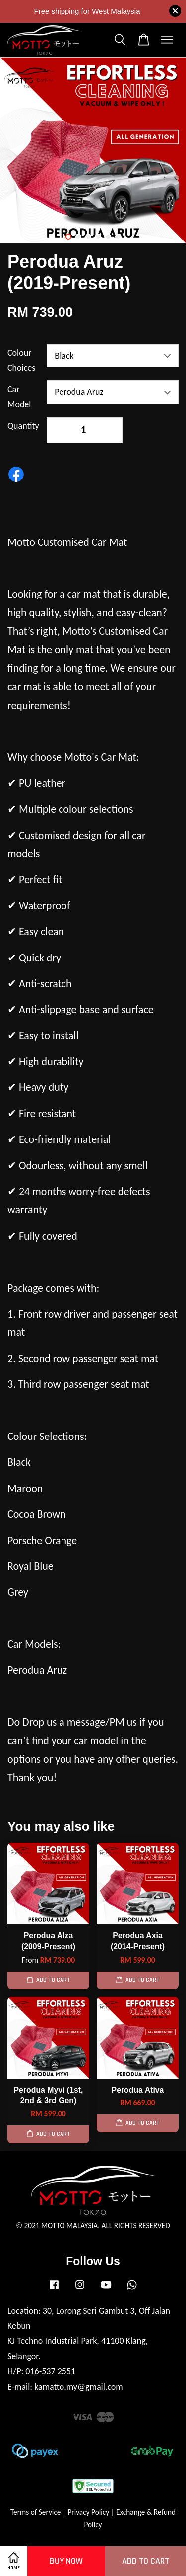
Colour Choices (21, 360)
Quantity (23, 425)
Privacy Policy (88, 2511)
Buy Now (66, 2561)
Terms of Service (35, 2511)
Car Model (19, 397)
